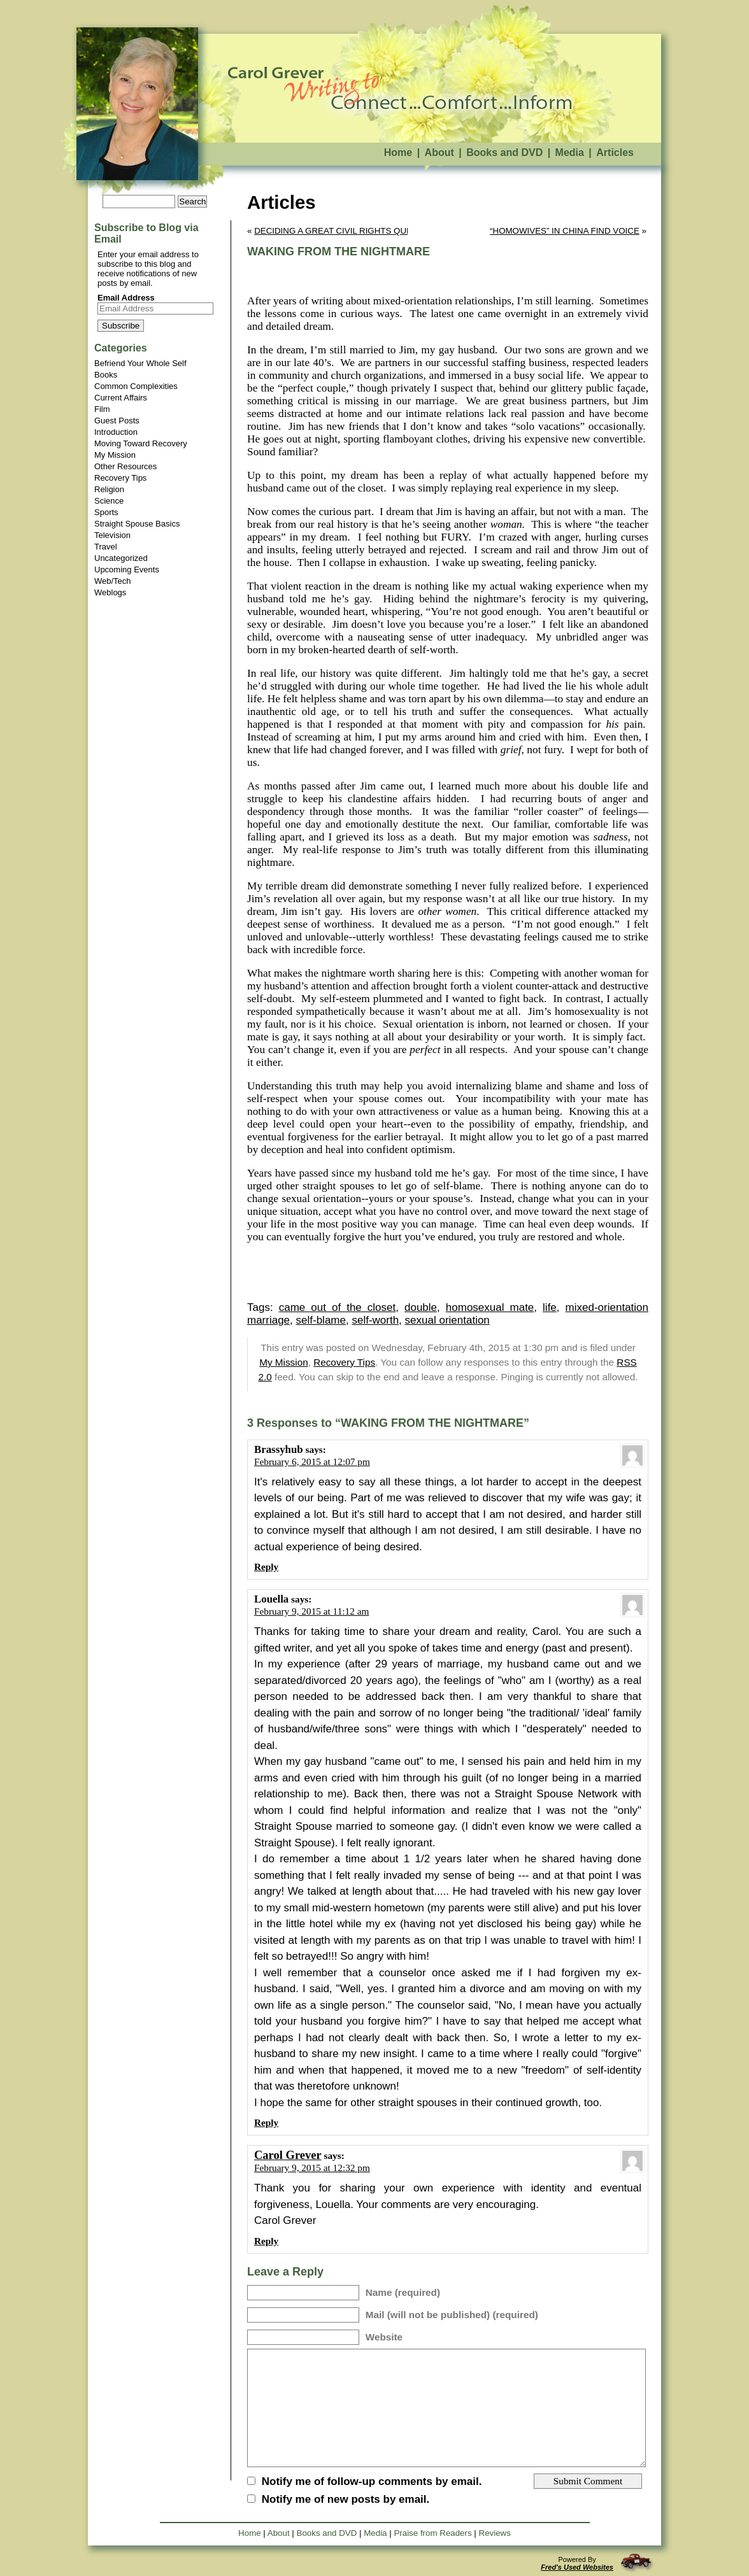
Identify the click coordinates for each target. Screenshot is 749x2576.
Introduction (116, 432)
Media (569, 152)
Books (105, 374)
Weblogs (110, 592)
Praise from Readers (432, 2533)
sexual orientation (447, 1320)
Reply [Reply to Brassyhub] (266, 1566)
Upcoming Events (126, 569)
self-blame (321, 1320)
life (550, 1307)
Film (102, 409)
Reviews (495, 2533)
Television (112, 535)
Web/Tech (112, 581)
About (439, 152)
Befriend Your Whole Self (140, 363)
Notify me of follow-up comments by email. (372, 2481)
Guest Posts (116, 420)
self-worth (375, 1320)
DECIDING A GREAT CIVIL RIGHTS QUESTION (346, 231)
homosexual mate (490, 1307)
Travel (105, 546)
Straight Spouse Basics (137, 523)
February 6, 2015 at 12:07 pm (312, 1461)
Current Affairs (120, 397)
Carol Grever (288, 2155)
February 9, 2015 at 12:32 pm (312, 2167)
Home (398, 152)
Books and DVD (504, 152)
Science (109, 501)
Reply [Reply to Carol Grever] (266, 2240)
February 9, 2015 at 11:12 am (311, 1611)
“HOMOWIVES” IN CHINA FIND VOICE (564, 231)
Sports (106, 512)
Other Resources (125, 466)
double (420, 1307)
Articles (615, 152)
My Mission (115, 455)
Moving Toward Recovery (140, 443)
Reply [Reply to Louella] (266, 2122)
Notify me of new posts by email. (346, 2499)
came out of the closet (337, 1307)
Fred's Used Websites (577, 2567)
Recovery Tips (120, 478)
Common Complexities (136, 386)
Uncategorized (121, 558)
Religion (109, 489)
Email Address (126, 297)
